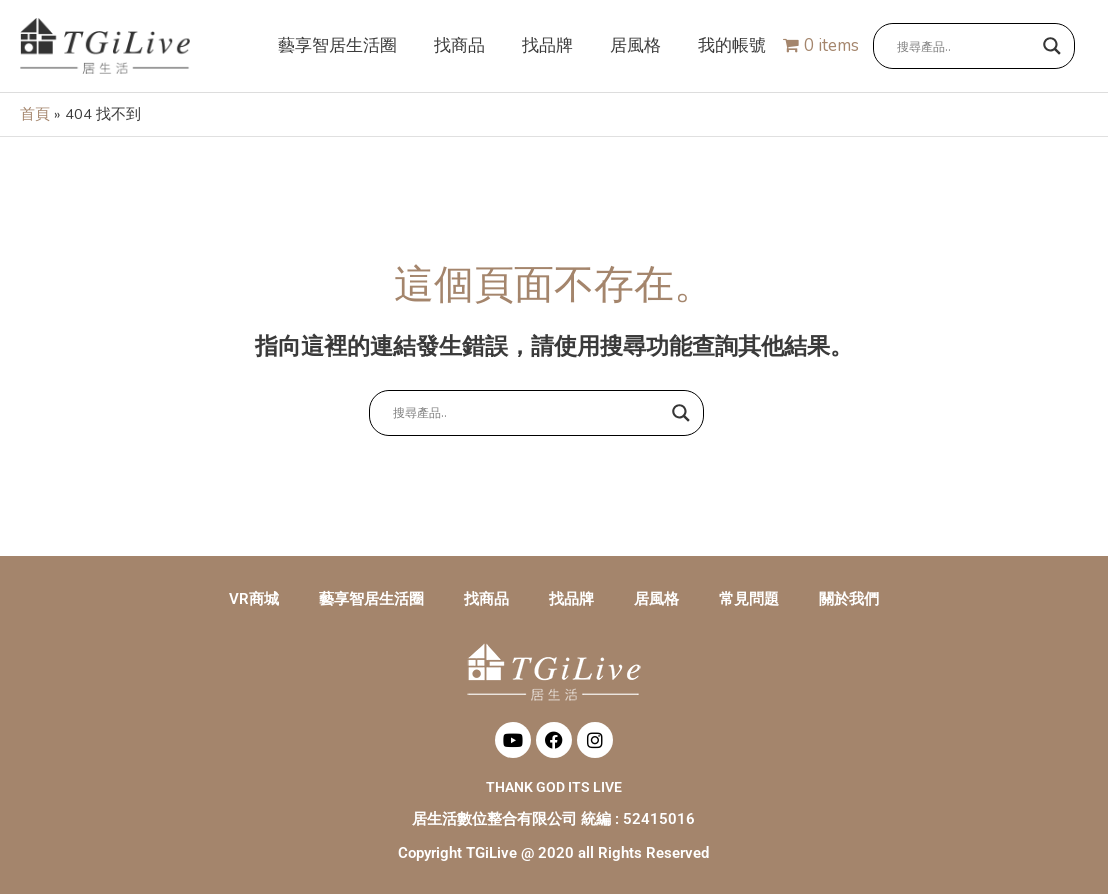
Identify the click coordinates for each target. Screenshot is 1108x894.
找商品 (486, 599)
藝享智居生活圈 (371, 599)
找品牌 (571, 599)
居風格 (656, 599)
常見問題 (749, 599)
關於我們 (849, 599)
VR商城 (254, 599)
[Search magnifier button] (1052, 47)
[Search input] (965, 47)
